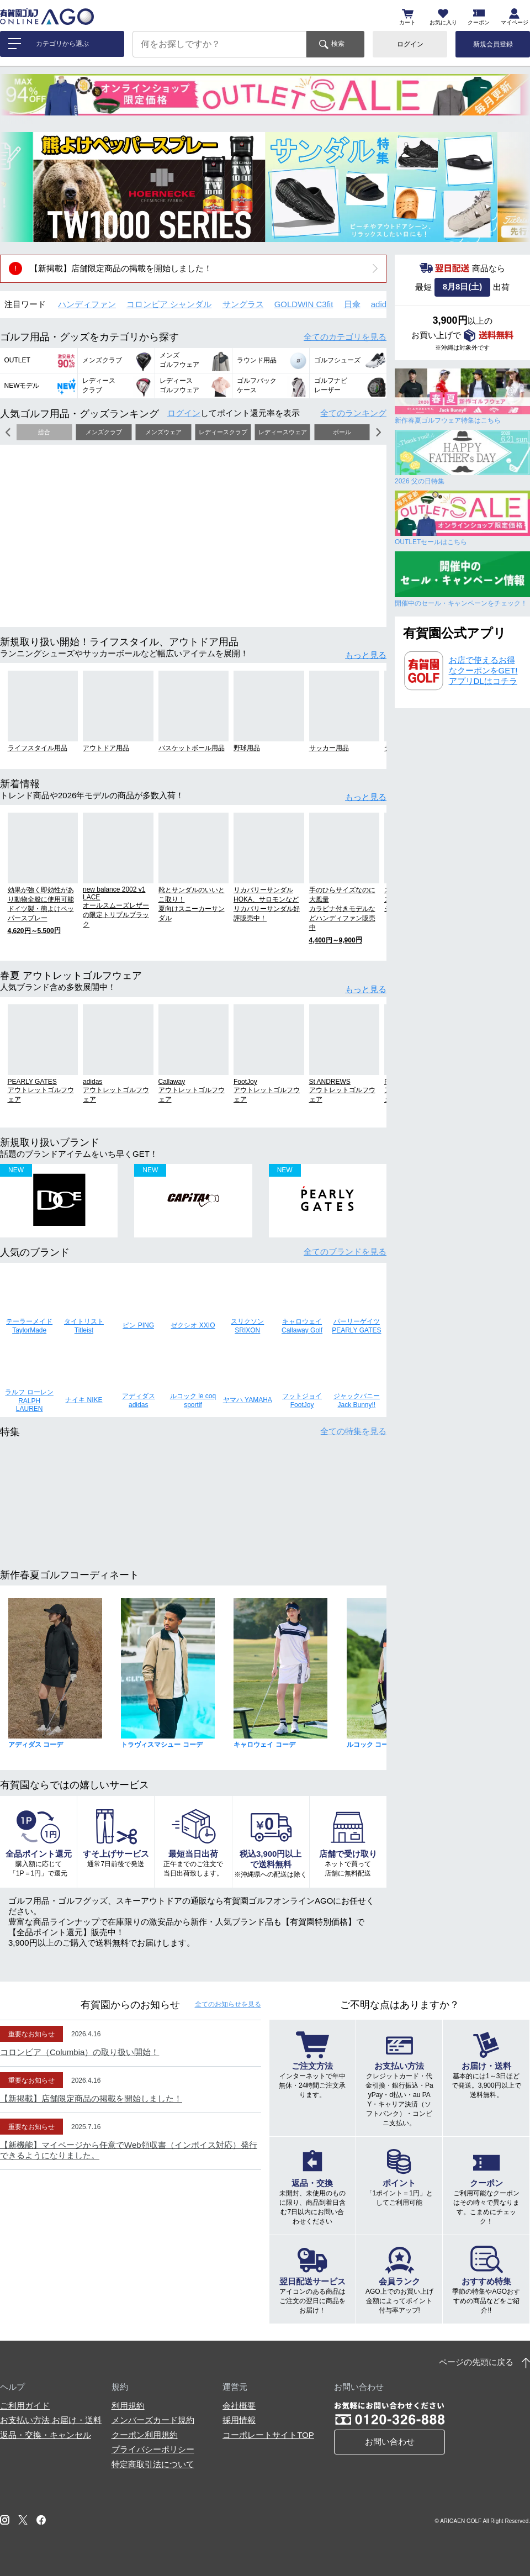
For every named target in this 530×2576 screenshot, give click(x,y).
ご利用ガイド (25, 2405)
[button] (16, 187)
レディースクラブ (223, 432)
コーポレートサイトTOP (268, 2435)
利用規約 (128, 2405)
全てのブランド (345, 1251)
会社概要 (239, 2405)
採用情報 (239, 2420)
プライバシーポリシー (153, 2449)
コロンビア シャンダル (168, 304)
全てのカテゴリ (345, 336)
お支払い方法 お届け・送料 (51, 2420)
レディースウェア (282, 432)
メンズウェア (163, 432)
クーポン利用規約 (145, 2435)
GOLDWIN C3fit (303, 304)
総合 (44, 432)
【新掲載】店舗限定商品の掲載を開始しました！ (121, 268)
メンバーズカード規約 (153, 2420)
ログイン (410, 44)
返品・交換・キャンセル (45, 2435)
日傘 (352, 304)
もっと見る (365, 655)
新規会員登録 (493, 44)
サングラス (243, 304)
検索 (337, 44)
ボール (342, 432)
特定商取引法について (153, 2464)
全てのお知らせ (228, 2004)
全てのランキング (353, 413)
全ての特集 (353, 1431)
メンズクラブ (104, 432)
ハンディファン (87, 304)
